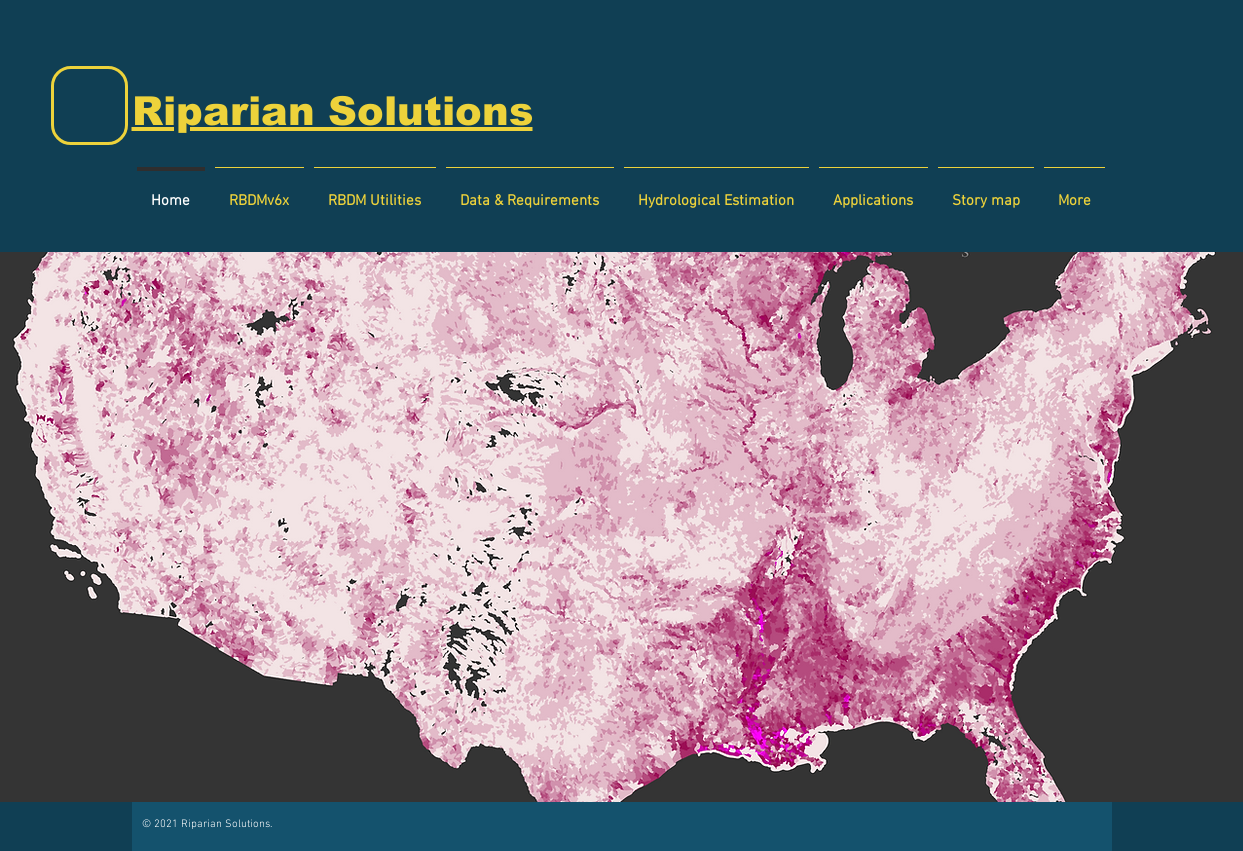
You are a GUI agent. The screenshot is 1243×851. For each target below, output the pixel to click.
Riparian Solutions (332, 111)
